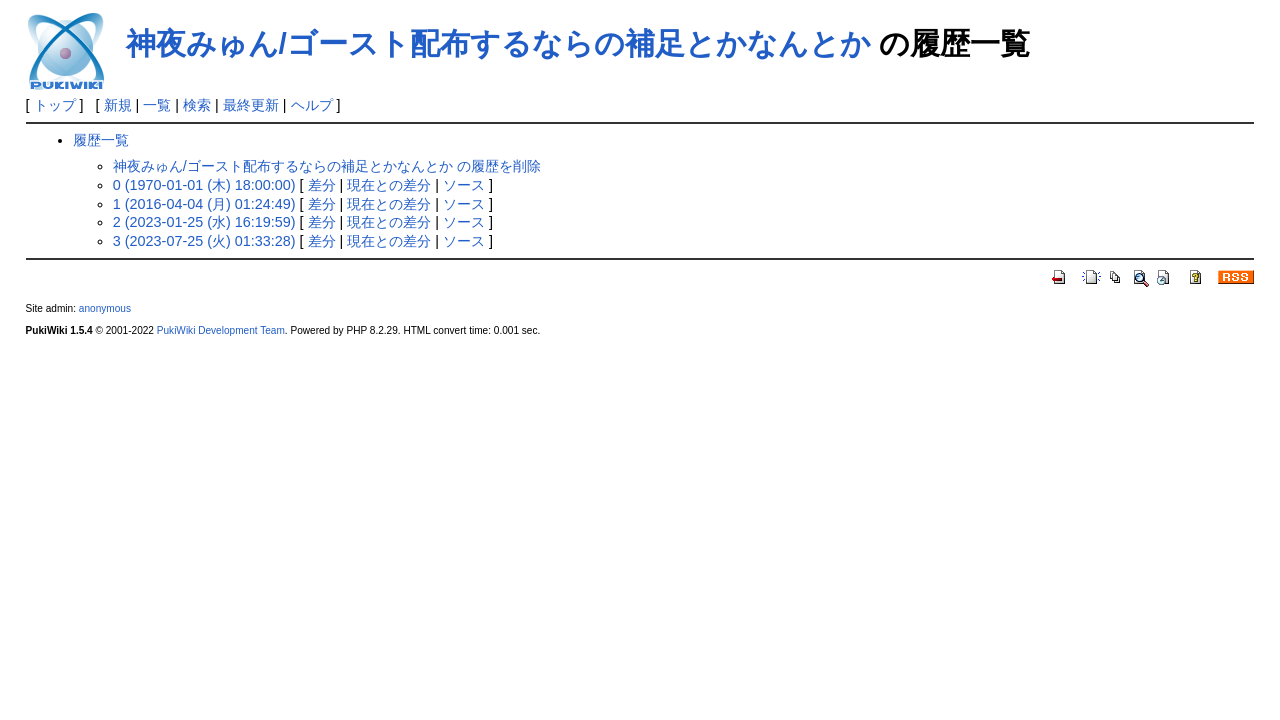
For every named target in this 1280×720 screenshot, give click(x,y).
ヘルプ (312, 105)
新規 (118, 105)
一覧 (157, 105)
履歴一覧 (101, 140)
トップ (55, 105)
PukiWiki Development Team (221, 330)
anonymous (105, 308)
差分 (322, 185)
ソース (464, 185)
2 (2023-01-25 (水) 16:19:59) (204, 222)
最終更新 (251, 105)
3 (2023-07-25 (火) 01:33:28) (204, 241)
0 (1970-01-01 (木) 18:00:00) (204, 185)
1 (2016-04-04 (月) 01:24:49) (204, 204)
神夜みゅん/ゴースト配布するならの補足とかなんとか (498, 43)
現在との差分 (389, 185)
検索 (197, 105)
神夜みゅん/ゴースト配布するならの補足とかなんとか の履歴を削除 (327, 166)
